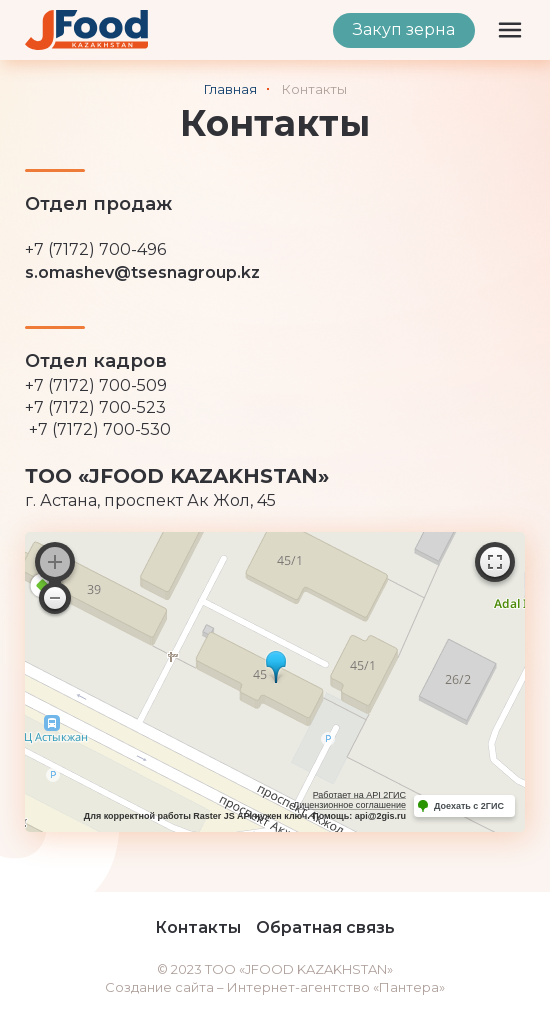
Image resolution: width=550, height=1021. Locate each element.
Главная (230, 89)
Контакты (198, 927)
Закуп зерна (404, 29)
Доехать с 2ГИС (469, 806)
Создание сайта (159, 987)
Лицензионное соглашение (349, 805)
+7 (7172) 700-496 (95, 249)
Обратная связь (325, 927)
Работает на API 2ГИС (359, 795)
